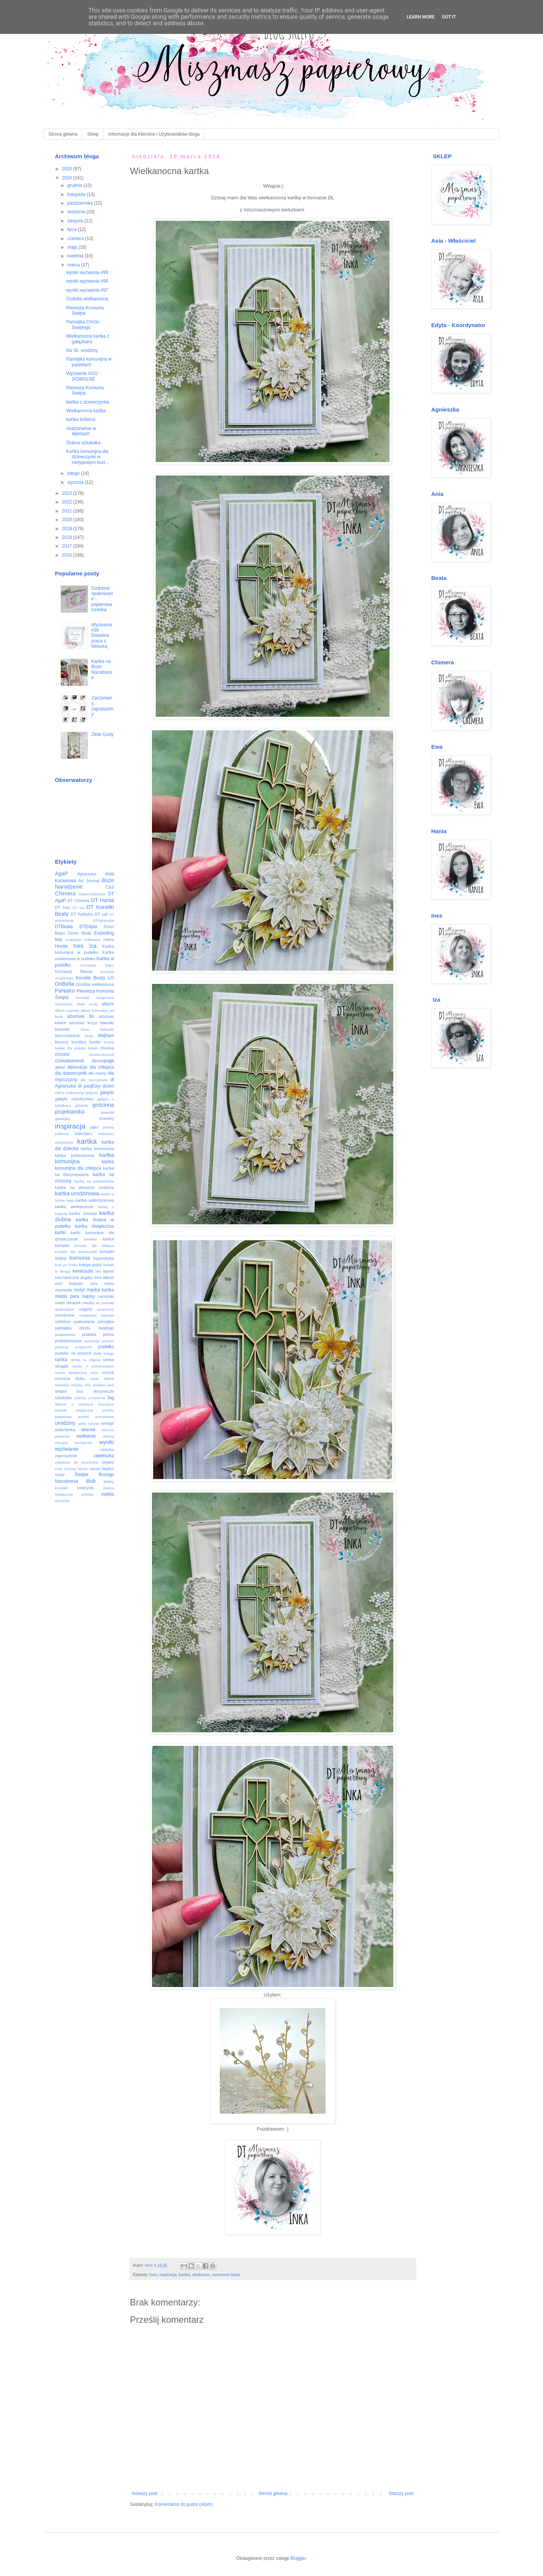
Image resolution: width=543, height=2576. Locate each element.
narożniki (106, 1296)
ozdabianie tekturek (96, 1315)
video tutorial (88, 1423)
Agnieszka (86, 874)
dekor (60, 1067)
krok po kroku (66, 1265)
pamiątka (106, 1321)
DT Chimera (78, 900)
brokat (109, 1042)
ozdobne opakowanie (75, 1321)
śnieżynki (85, 1487)
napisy (88, 1296)
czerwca (76, 238)
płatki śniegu (103, 1353)
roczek (108, 1372)
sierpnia (75, 220)
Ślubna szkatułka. (83, 442)
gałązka (92, 1093)
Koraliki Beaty (90, 978)
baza (85, 1029)
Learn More (421, 17)
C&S (110, 887)
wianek (88, 1429)
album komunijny (94, 1010)
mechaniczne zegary (74, 1277)
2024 (67, 178)
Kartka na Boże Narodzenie (101, 669)
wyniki (106, 1442)
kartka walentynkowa (94, 1200)
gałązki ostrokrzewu (74, 1099)
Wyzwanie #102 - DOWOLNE (83, 376)
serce (109, 1378)
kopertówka (103, 1258)
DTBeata (64, 926)
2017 (67, 546)
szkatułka (63, 1397)
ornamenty (105, 1309)
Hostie (61, 946)
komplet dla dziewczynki (76, 1252)
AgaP (61, 873)
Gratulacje (73, 940)
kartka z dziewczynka (87, 402)
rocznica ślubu (70, 1378)
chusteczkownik (101, 1054)
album (108, 1004)
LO (111, 978)
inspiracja (168, 2274)
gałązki (107, 1092)
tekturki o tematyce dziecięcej (84, 1404)
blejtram (106, 1035)
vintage (107, 1423)
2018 (67, 537)
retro (94, 1373)
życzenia (62, 1501)
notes (60, 1302)
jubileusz (62, 1134)
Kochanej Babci (97, 965)
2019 (67, 528)
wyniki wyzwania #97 (87, 290)
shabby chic (81, 1385)
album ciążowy (67, 1010)
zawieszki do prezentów (76, 1462)
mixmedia (63, 1290)
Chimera (65, 893)
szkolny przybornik (89, 1398)
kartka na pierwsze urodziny (84, 1187)
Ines (153, 2274)
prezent (108, 1341)
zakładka (107, 1449)
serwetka (62, 1385)
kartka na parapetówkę (94, 1181)
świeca (108, 1488)
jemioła (108, 1127)
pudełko (106, 1346)
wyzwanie (66, 1449)
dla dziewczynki (71, 1073)
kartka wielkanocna (74, 1206)
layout (108, 1271)
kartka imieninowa (97, 1148)
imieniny (106, 1118)
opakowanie (64, 1309)
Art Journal (88, 880)
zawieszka (103, 1455)
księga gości (90, 1264)
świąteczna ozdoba (74, 1494)
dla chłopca (102, 1067)
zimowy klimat (75, 1469)
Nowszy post (145, 2493)
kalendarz (83, 1133)
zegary (108, 1462)
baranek (62, 1029)
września (76, 211)
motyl (79, 1290)
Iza (93, 946)
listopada (76, 194)
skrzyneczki (103, 1391)
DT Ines (63, 907)
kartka (184, 2274)
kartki (60, 1232)
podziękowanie (68, 1340)
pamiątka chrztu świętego (84, 1328)
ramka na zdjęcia (85, 1360)
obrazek (73, 1302)
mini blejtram (69, 1283)
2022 (67, 502)
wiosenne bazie (226, 2274)
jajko (94, 1127)
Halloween (92, 940)
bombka (79, 1042)
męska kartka (100, 1290)
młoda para (67, 1296)
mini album (104, 1277)
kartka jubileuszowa (75, 1155)
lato (98, 1271)
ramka (61, 1359)
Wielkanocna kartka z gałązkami (87, 338)
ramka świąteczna (71, 1373)
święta (107, 1494)
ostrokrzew (65, 1315)
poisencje (92, 1341)
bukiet (93, 1048)
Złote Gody (102, 734)
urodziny (65, 1423)
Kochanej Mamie (74, 971)
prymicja (62, 1347)
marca (74, 265)
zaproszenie (66, 1455)
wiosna (108, 1436)
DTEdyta (88, 926)
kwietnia (76, 256)
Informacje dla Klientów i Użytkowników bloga (153, 134)
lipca (72, 229)
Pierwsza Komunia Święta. (84, 390)
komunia (79, 1258)
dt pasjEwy (89, 1086)
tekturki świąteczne (74, 1410)
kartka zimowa (83, 1213)
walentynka (65, 1429)
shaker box (69, 1391)
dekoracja (77, 1067)
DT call (101, 914)
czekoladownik (69, 1060)
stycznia (76, 482)
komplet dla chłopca (94, 1246)
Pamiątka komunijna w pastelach (88, 361)
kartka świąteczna (94, 1226)
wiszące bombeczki (73, 1443)
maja (72, 247)
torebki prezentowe (96, 1417)
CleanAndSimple (91, 894)
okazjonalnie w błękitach (81, 431)
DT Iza (78, 908)
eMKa (59, 1093)
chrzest (62, 1054)
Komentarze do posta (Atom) (184, 2504)
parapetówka (65, 1334)
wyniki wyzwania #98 (87, 281)
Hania (108, 939)
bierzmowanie (67, 1035)
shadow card (103, 1385)
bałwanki (107, 1029)
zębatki (94, 1469)
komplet (62, 1245)
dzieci (108, 1086)
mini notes (102, 1283)
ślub (90, 1481)
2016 (67, 555)
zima (59, 1469)
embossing (75, 1093)
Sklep (92, 134)
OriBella (64, 984)
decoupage (103, 1060)
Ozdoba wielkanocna (87, 298)
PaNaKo (65, 991)
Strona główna (63, 134)
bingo (88, 1036)
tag (111, 1397)
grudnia (75, 185)
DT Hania (102, 900)
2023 (67, 493)
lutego (74, 473)
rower (94, 1379)
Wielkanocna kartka (86, 410)
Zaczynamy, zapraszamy (102, 706)
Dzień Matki (79, 933)
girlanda (81, 1105)
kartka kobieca (80, 419)
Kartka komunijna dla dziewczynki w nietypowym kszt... (87, 457)
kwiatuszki (82, 1271)
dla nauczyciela (94, 1080)
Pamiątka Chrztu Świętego (83, 324)
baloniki (107, 1022)
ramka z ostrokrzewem (93, 1366)
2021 (67, 511)
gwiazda (107, 1112)
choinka (107, 1048)
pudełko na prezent (73, 1353)
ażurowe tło (80, 1016)
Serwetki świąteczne (94, 998)
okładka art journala (98, 1303)
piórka (108, 1334)
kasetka (90, 1239)
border (95, 1042)
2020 (67, 519)
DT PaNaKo (82, 914)
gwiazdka (62, 1119)
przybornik (83, 1347)
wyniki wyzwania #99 (87, 272)
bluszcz (62, 1042)
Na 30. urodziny (82, 350)
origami (85, 1309)
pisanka (89, 1334)
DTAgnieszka (103, 920)
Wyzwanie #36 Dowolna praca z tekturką (101, 635)
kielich (108, 1239)
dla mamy (97, 1073)
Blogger (298, 2558)
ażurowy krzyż (83, 1022)
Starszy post (400, 2493)
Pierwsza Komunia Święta (84, 310)
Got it (449, 17)
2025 (67, 168)
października (80, 203)
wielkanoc (201, 2274)
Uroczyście (64, 1004)
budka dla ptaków (70, 1048)
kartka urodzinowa (77, 1193)
